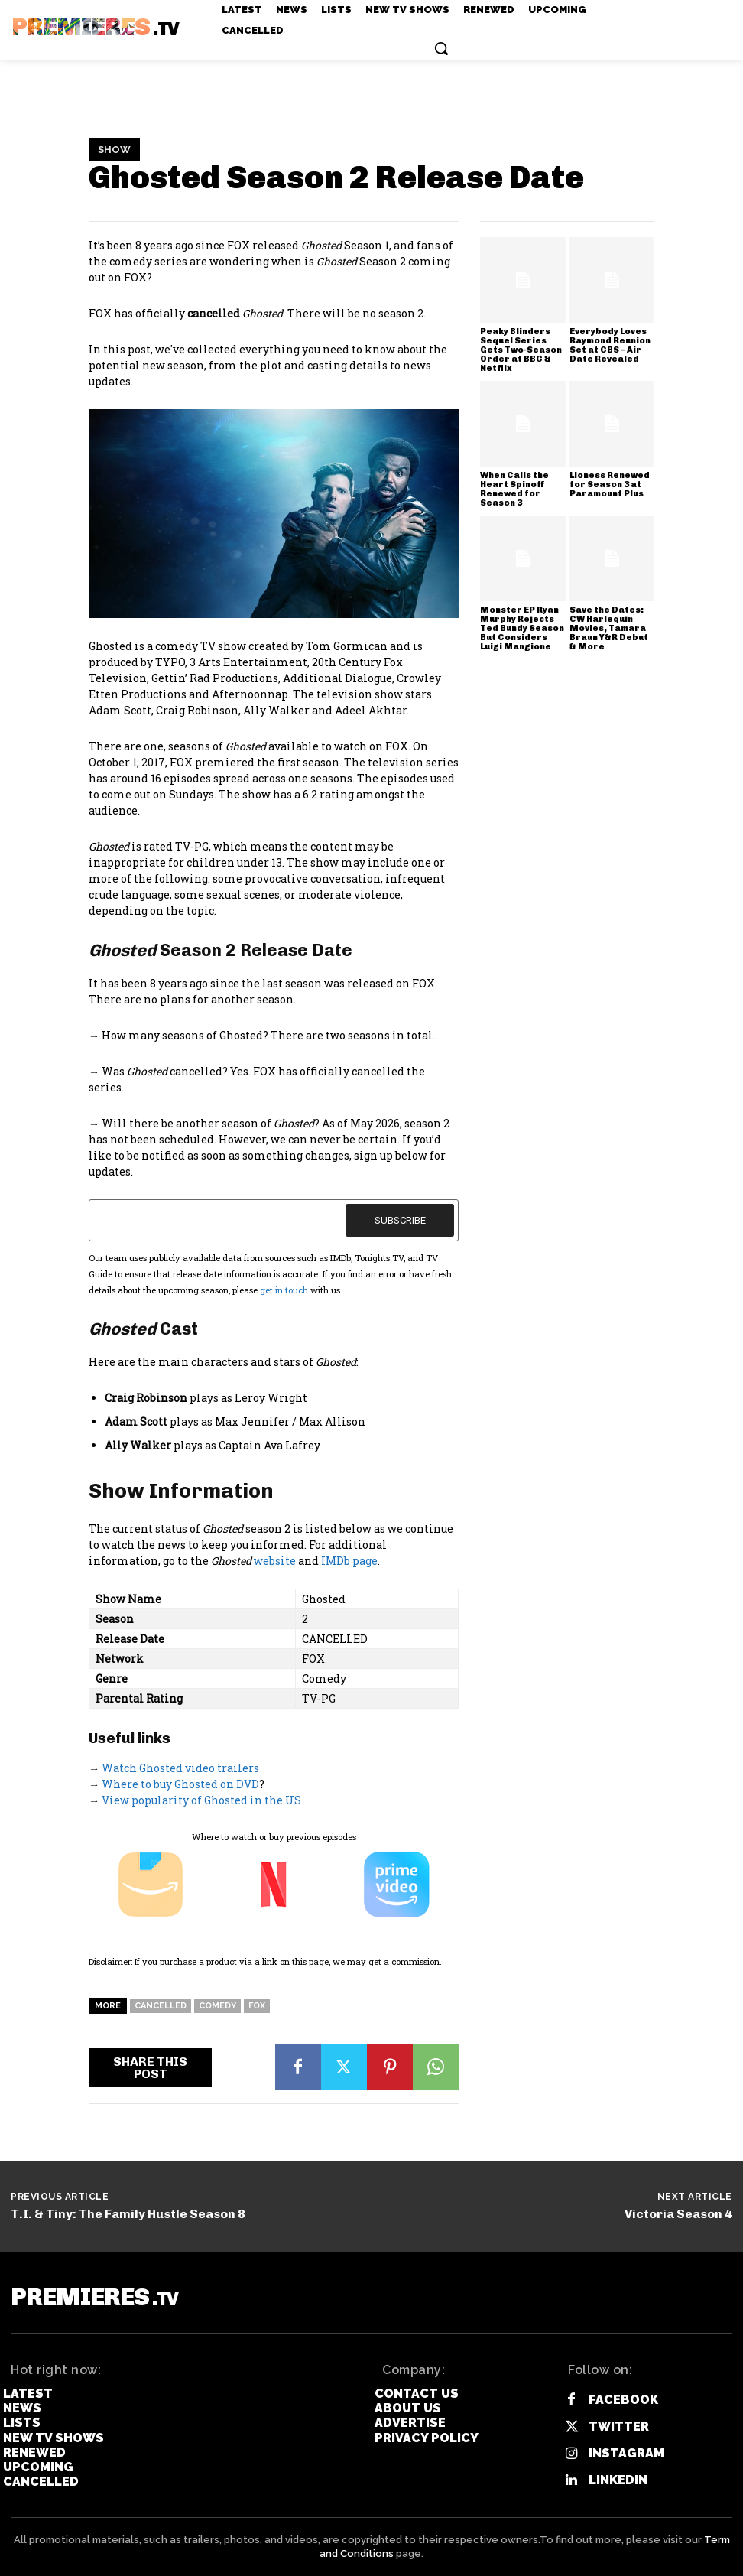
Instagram (626, 2453)
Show (114, 150)
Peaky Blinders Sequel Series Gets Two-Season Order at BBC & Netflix (521, 350)
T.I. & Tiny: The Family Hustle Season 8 (128, 2214)
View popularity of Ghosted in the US (201, 1800)
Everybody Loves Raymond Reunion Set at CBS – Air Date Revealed (610, 345)
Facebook (623, 2399)
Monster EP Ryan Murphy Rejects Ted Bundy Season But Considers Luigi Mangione (522, 628)
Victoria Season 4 (678, 2214)
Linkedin (618, 2480)
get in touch (284, 1290)
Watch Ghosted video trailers (180, 1768)
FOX (256, 2006)
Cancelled (161, 2006)
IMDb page (349, 1560)
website (275, 1560)
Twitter (619, 2426)
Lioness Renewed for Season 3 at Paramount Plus (609, 484)
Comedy (217, 2006)
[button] (441, 48)
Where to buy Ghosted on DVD (180, 1784)
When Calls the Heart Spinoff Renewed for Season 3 (514, 489)
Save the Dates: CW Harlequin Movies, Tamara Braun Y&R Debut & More (608, 628)
